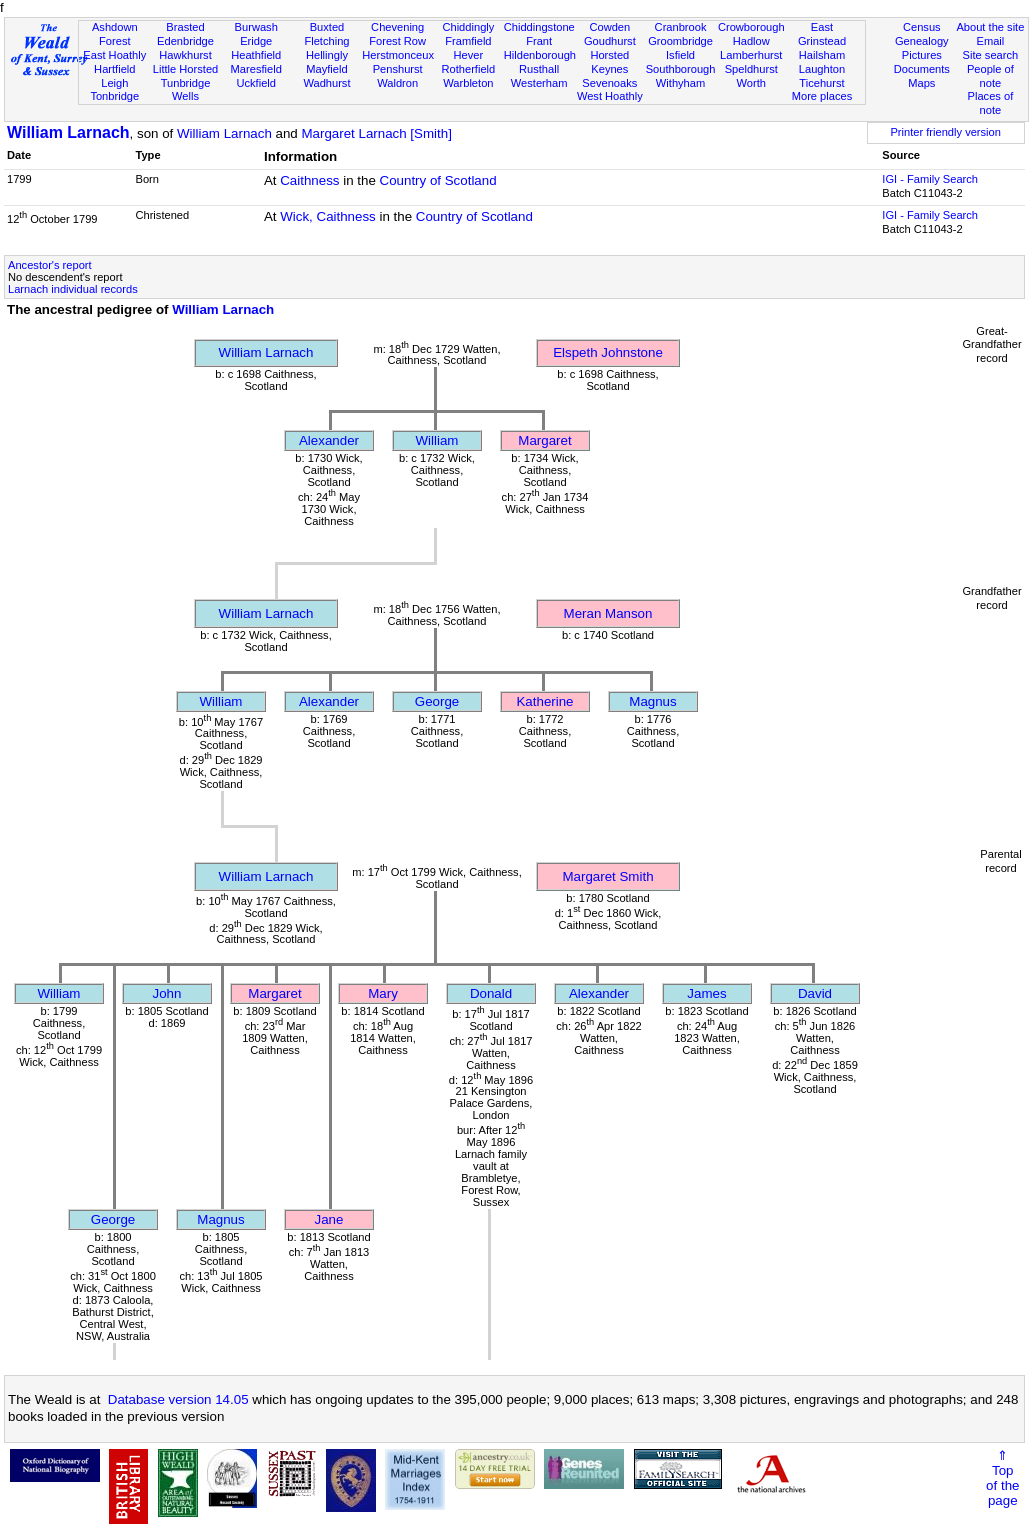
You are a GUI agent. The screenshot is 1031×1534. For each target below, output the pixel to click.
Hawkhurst (185, 55)
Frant (539, 41)
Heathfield (256, 55)
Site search (991, 55)
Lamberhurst (751, 55)
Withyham (680, 83)
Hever (469, 55)
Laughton (822, 69)
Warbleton (468, 83)
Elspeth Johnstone (608, 352)
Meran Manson (608, 613)
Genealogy (922, 41)
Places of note (991, 103)
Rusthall (539, 69)
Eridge (256, 41)
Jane (329, 1219)
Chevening (397, 27)
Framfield (468, 41)
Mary (383, 993)
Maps (921, 83)
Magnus (652, 701)
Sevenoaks (609, 83)
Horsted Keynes (609, 62)
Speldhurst (751, 69)
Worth (751, 83)
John (167, 993)
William (437, 440)
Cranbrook (681, 27)
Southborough (681, 69)
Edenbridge (185, 41)
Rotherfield (469, 69)
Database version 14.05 (178, 1399)
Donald (491, 993)
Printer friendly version (945, 132)
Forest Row (397, 41)
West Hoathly (610, 96)
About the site (990, 27)
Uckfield (256, 83)
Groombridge (680, 41)
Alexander (329, 440)
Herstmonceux (398, 55)
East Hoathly (114, 55)
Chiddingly (468, 27)
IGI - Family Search (930, 179)
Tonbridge (114, 96)
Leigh (114, 83)
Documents (922, 69)
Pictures (922, 55)
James (706, 993)
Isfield (680, 55)
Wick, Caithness (328, 216)
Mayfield (326, 69)
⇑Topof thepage (1002, 1478)
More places (822, 96)
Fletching (326, 41)
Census (922, 27)
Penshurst (398, 69)
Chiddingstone (539, 27)
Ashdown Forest (115, 34)
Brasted (185, 27)
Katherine (544, 701)
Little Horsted (185, 69)
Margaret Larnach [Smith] (376, 133)
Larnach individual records (73, 289)
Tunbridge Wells (186, 90)
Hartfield (114, 69)
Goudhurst (610, 41)
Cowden (609, 27)
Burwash (256, 27)
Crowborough (751, 27)
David (815, 993)
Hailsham (822, 55)
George (437, 701)
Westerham (539, 83)
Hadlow (751, 41)
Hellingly (327, 55)
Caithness (309, 180)
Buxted (327, 27)
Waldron (397, 83)
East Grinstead (822, 34)
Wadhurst (326, 83)
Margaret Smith (607, 876)
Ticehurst (821, 83)
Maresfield (256, 69)
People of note (990, 76)
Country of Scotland (438, 180)
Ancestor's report (50, 265)
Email (991, 41)
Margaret (544, 440)
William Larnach (68, 132)
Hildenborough (540, 55)
